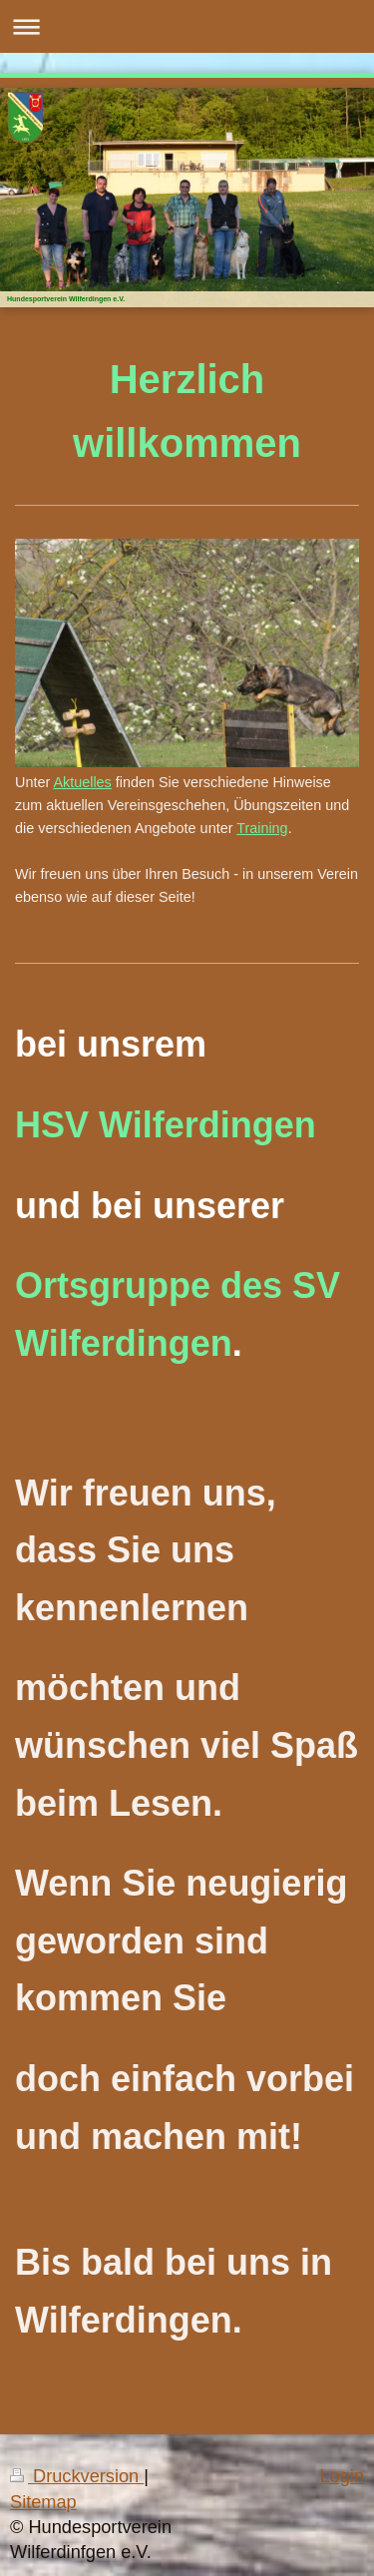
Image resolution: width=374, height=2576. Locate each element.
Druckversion (77, 2476)
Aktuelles (82, 782)
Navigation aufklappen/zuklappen (187, 26)
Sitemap (43, 2502)
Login (341, 2476)
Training (261, 828)
